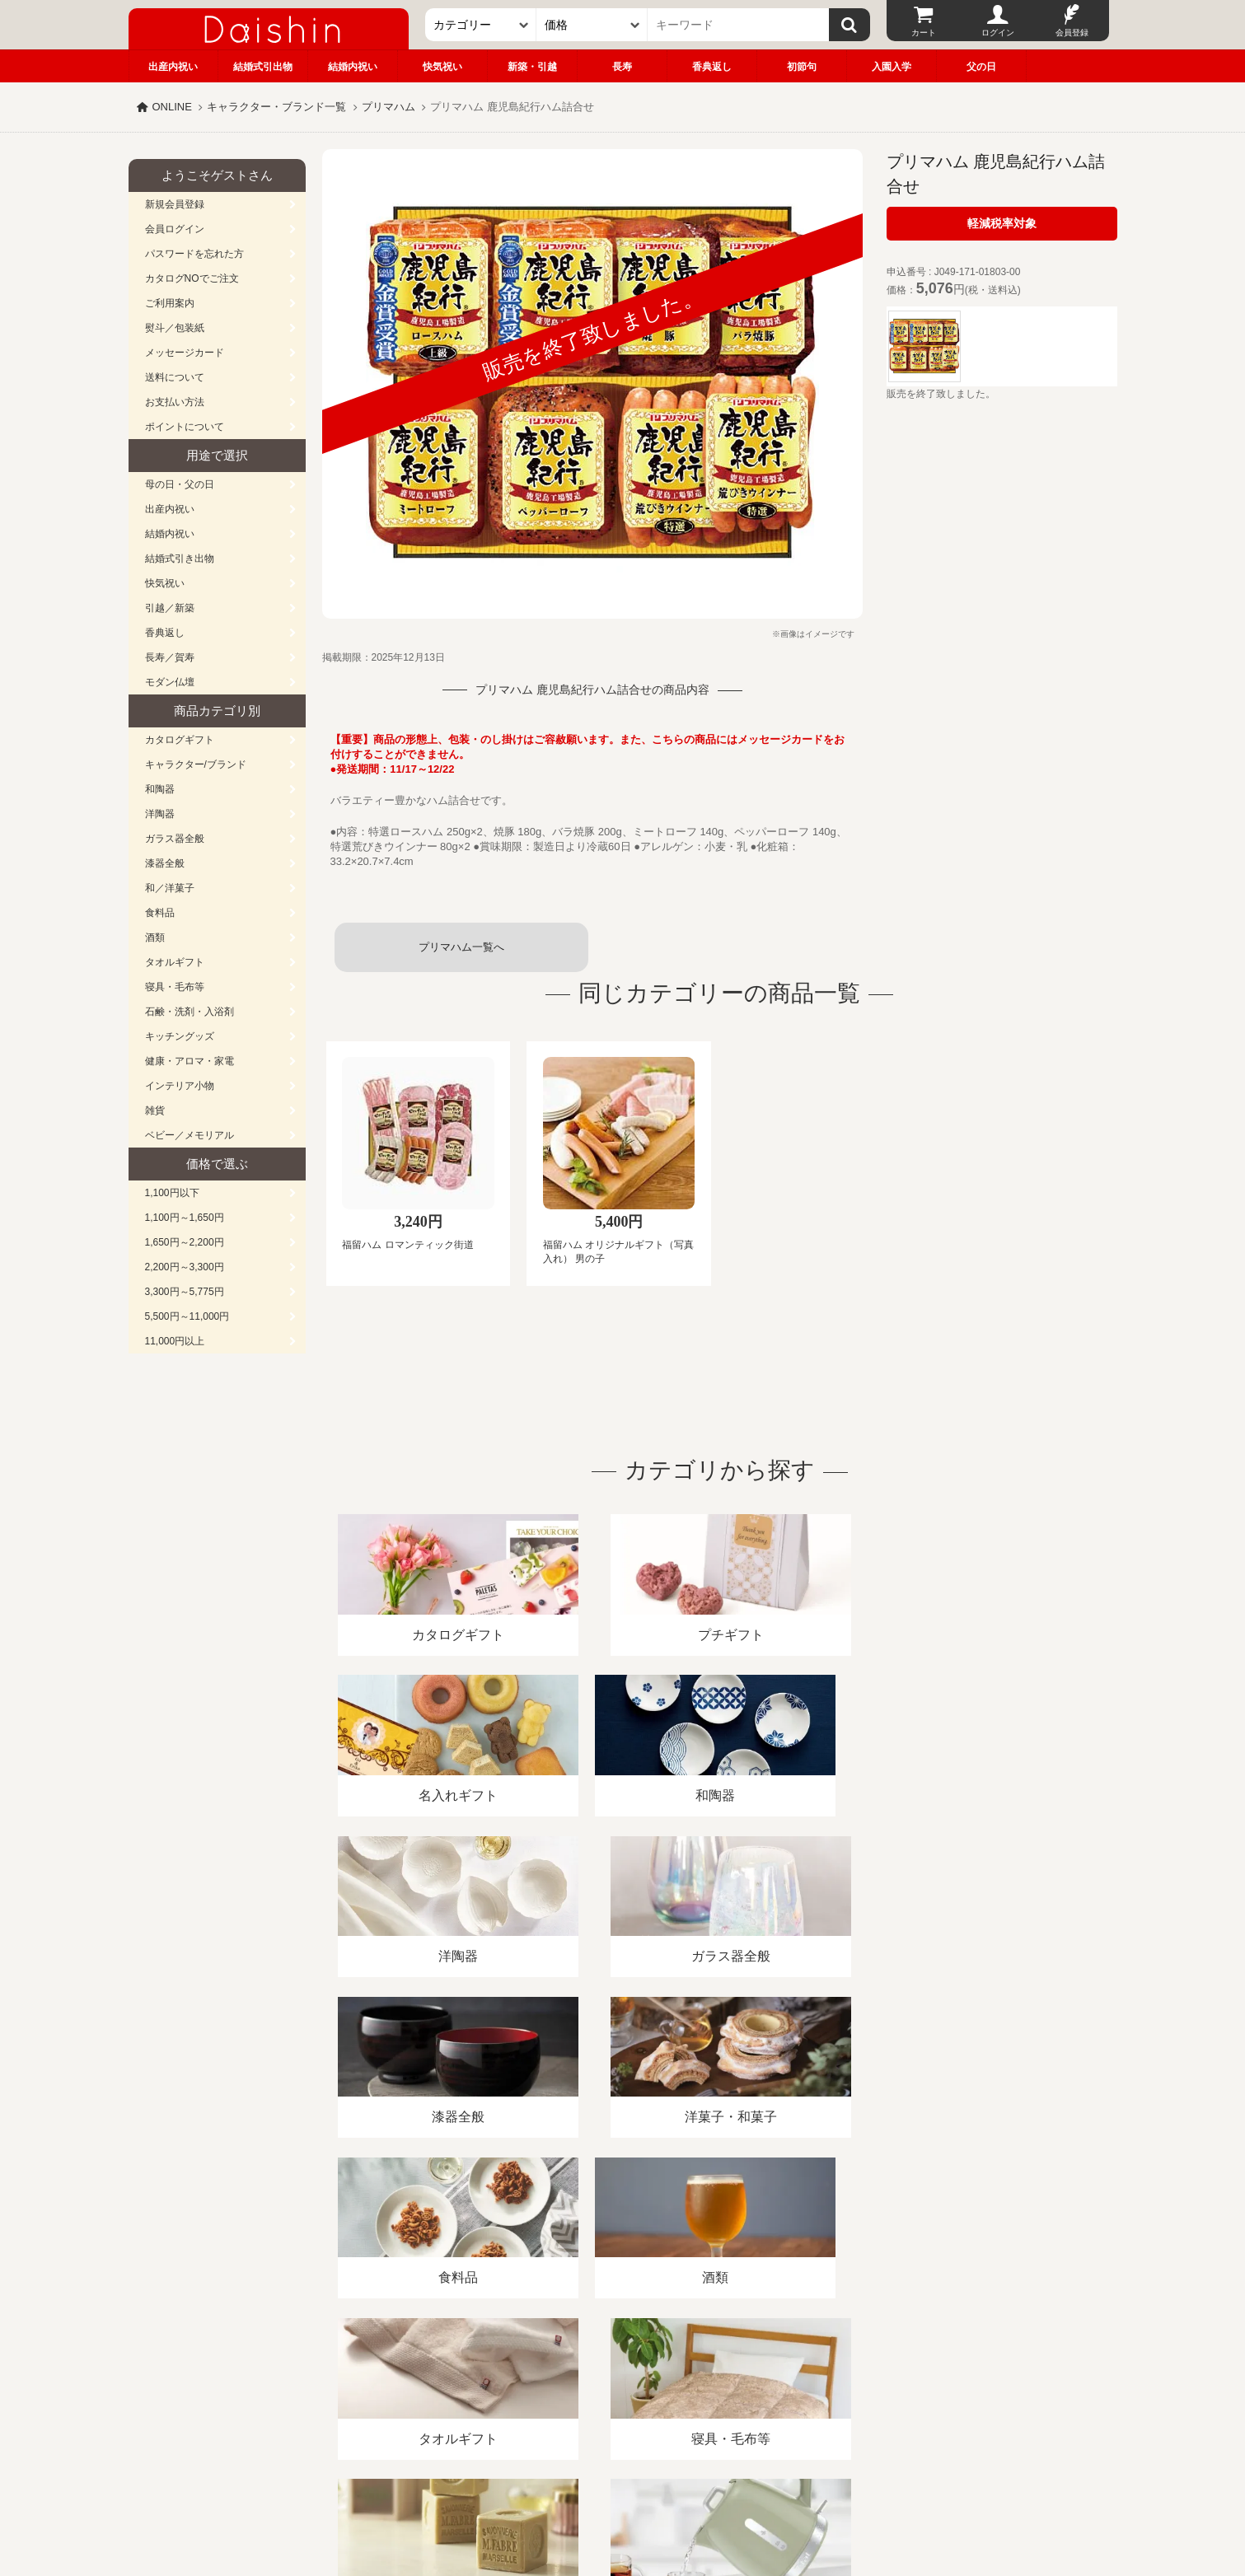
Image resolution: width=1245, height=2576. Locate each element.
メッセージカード (184, 352)
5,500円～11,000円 (187, 1316)
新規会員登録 (174, 204)
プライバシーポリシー (613, 2386)
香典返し (712, 66)
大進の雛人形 (623, 2495)
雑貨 (155, 1110)
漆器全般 (165, 863)
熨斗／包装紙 (174, 328)
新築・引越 (532, 66)
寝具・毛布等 (174, 987)
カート (923, 32)
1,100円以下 (172, 1193)
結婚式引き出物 (179, 558)
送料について (174, 377)
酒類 (155, 937)
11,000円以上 (175, 1341)
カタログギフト (179, 740)
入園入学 (891, 66)
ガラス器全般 (174, 838)
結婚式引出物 (263, 66)
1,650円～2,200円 (184, 1242)
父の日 (981, 66)
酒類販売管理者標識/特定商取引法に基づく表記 (421, 2386)
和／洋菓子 (169, 888)
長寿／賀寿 (169, 657)
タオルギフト (174, 962)
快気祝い (442, 66)
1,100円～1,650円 (184, 1217)
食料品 (160, 913)
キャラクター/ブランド (195, 764)
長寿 (622, 66)
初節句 (802, 66)
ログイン (997, 32)
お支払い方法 (174, 402)
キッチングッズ (179, 1036)
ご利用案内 (169, 303)
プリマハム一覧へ (461, 947)
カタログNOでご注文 (192, 278)
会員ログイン (174, 229)
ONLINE (172, 107)
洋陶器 (160, 814)
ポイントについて (184, 426)
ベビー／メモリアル (189, 1135)
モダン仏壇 (169, 682)
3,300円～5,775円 (184, 1291)
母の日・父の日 (179, 484)
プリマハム (388, 107)
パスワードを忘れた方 (194, 253)
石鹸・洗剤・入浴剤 (189, 1011)
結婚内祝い (352, 66)
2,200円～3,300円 (184, 1267)
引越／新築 (169, 608)
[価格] (592, 24)
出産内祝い (173, 66)
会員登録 (1071, 32)
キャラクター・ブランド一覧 (276, 107)
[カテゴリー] (480, 24)
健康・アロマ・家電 (189, 1061)
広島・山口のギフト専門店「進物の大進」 (623, 2474)
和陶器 (160, 789)
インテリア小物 (179, 1086)
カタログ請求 (724, 2386)
